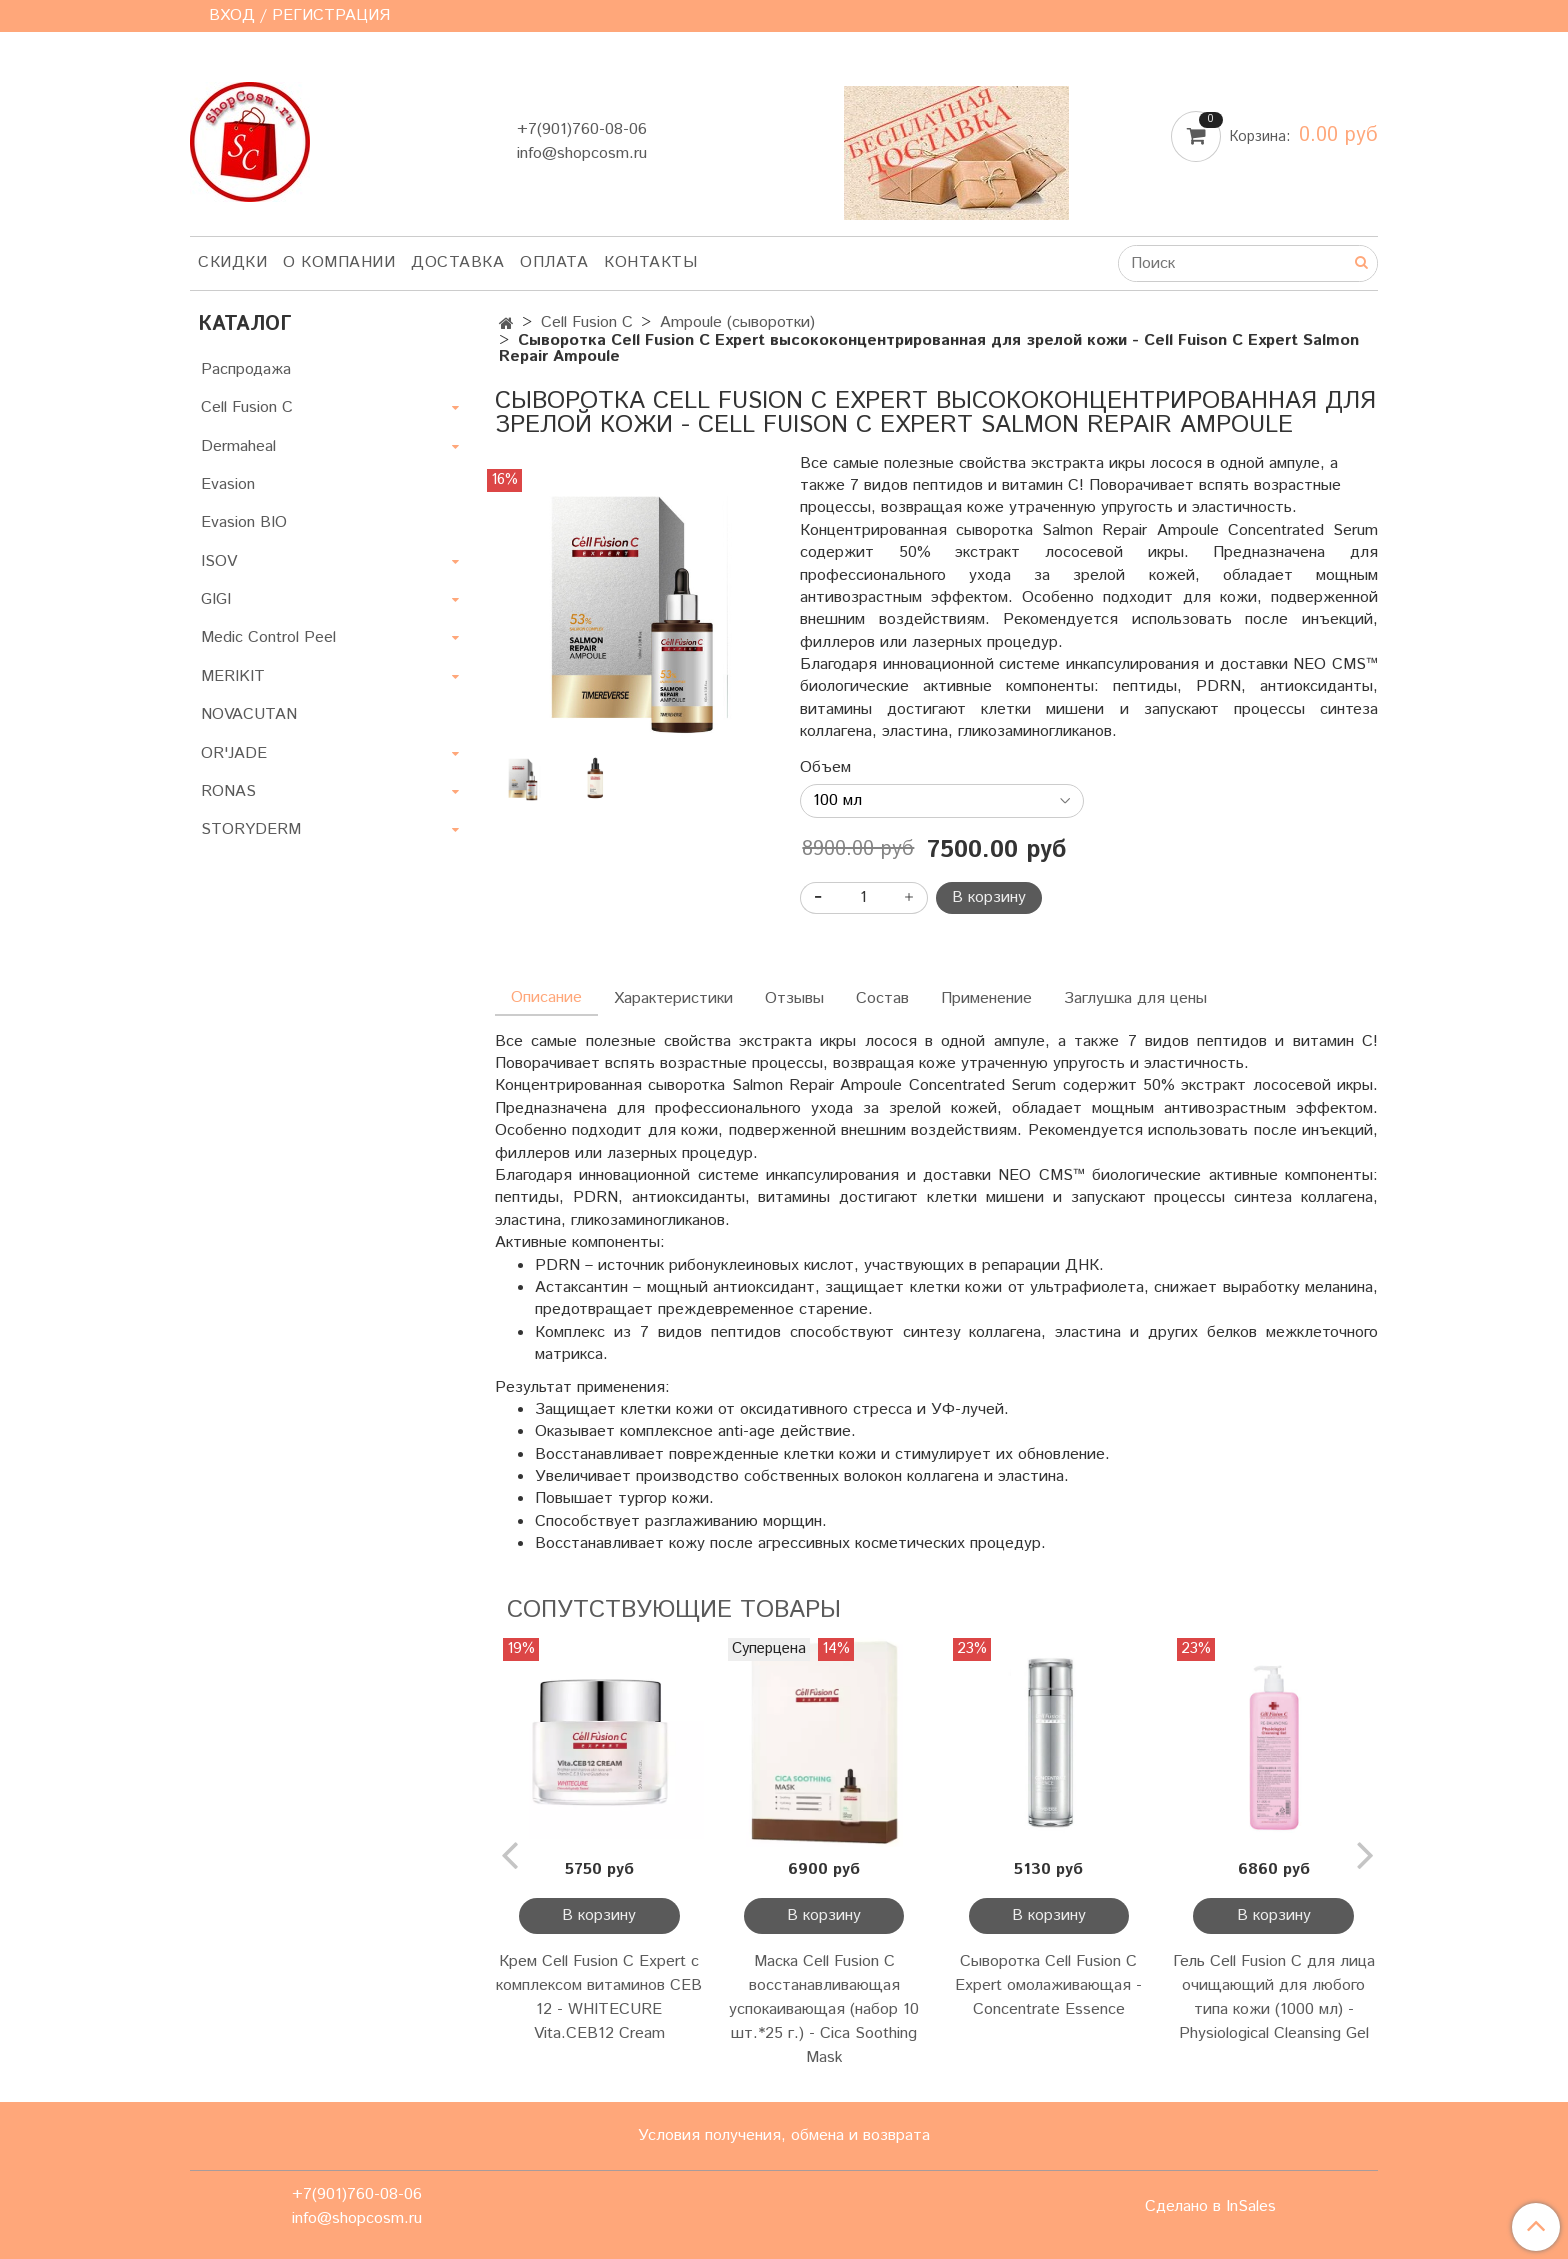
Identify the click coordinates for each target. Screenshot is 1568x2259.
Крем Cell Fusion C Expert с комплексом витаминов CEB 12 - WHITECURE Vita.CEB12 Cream (599, 1997)
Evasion (228, 484)
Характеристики (673, 998)
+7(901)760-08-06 (582, 129)
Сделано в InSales (1210, 2207)
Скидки (232, 262)
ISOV (219, 561)
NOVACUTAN (249, 714)
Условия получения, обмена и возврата (784, 2135)
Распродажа (246, 369)
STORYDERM (251, 829)
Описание (546, 997)
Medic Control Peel (268, 637)
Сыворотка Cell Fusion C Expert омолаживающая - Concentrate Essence (1048, 1985)
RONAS (228, 791)
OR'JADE (234, 753)
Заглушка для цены (1135, 998)
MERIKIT (233, 676)
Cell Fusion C (587, 322)
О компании (339, 262)
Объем (825, 768)
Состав (882, 998)
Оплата (554, 262)
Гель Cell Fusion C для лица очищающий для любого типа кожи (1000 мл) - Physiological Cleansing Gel (1274, 1997)
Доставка (457, 262)
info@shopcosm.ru (582, 153)
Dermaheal (238, 446)
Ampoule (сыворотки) (737, 322)
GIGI (216, 599)
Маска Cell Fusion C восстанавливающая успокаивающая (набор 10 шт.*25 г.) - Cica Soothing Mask (824, 2009)
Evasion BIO (244, 522)
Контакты (650, 262)
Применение (986, 998)
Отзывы (794, 998)
